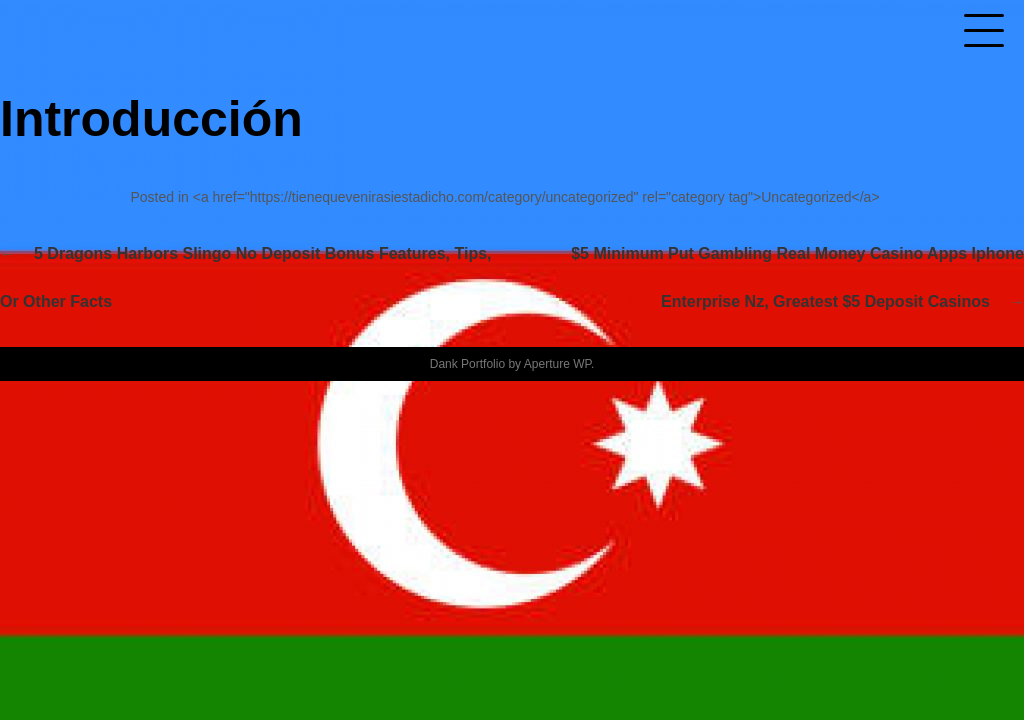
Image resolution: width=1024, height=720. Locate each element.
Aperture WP (557, 364)
